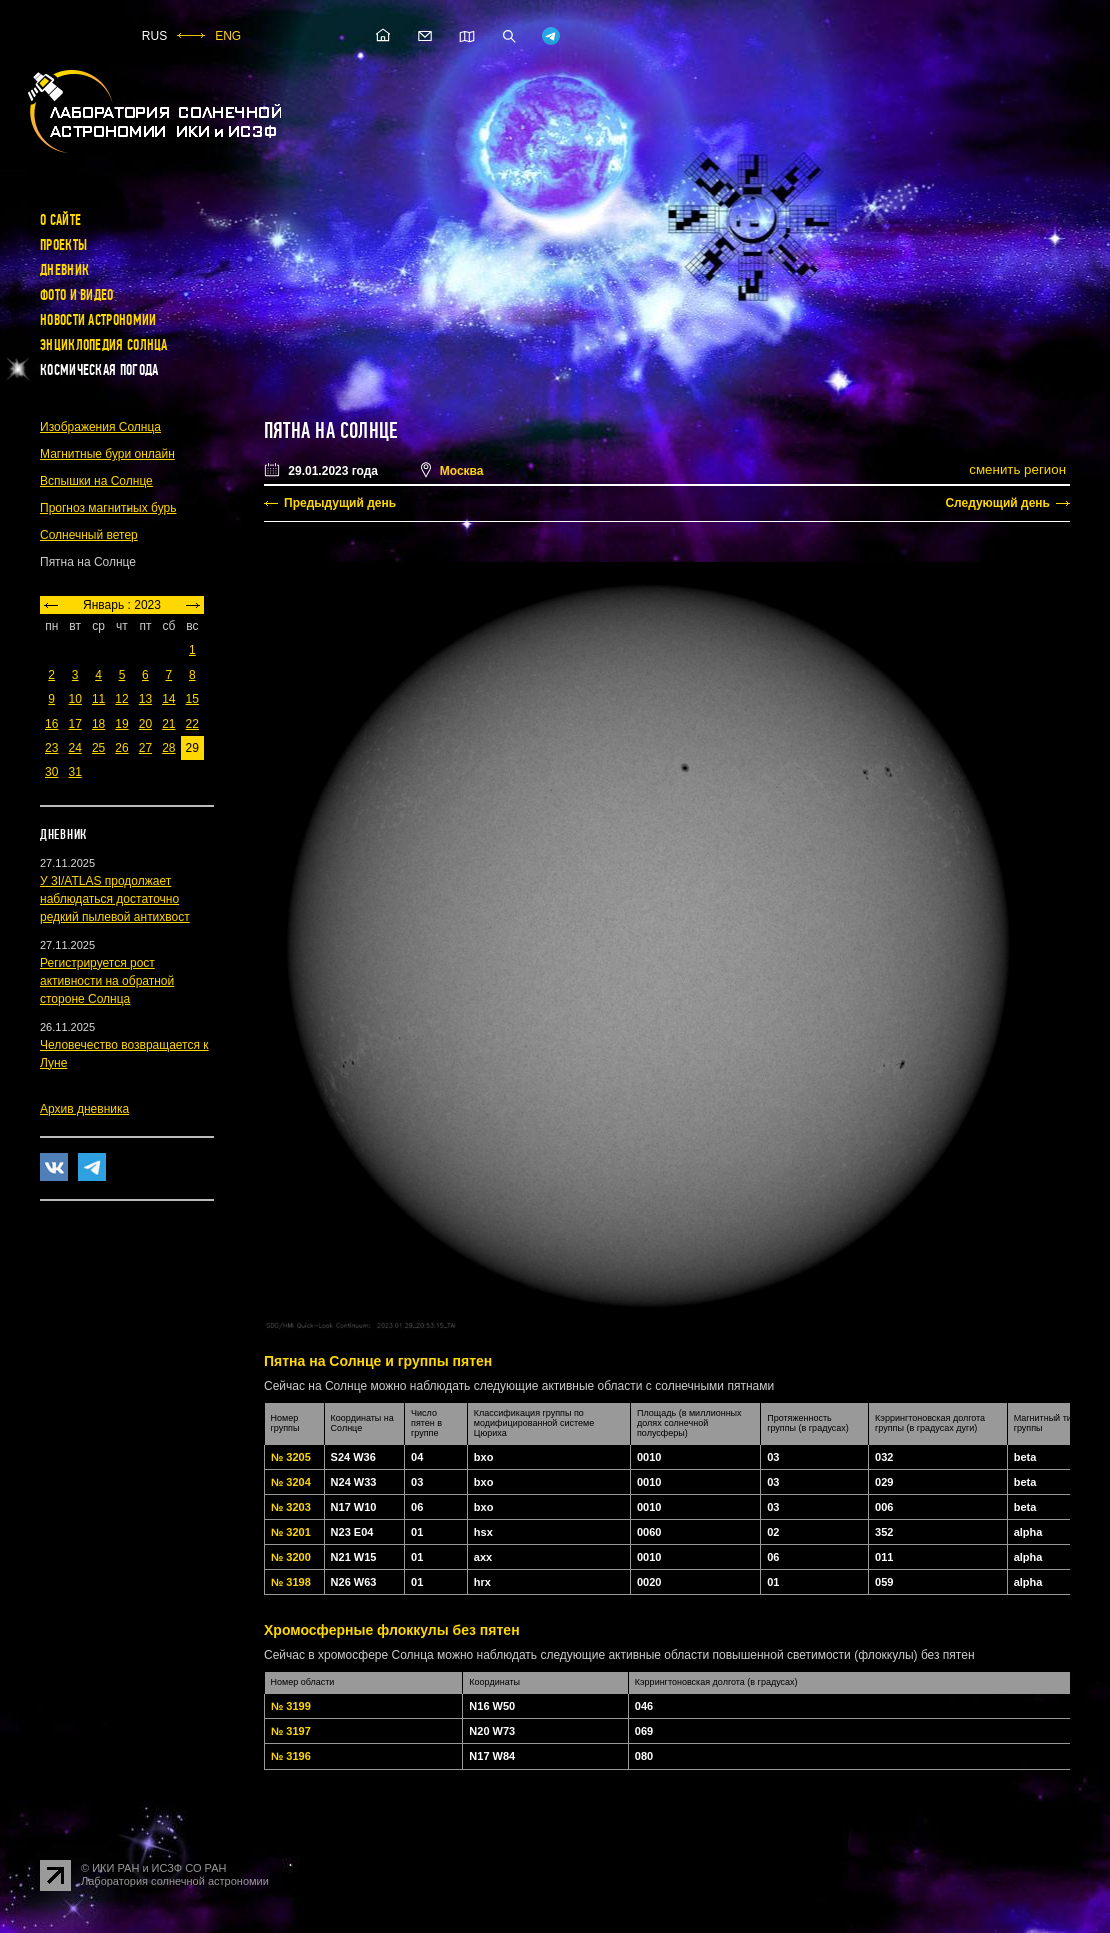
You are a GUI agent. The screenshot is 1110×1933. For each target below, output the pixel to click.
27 (145, 748)
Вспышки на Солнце (96, 481)
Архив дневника (84, 1109)
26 (121, 748)
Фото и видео (77, 295)
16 (51, 724)
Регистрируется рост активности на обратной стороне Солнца (107, 981)
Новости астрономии (98, 320)
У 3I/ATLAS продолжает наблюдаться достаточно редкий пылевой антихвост (115, 899)
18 (98, 724)
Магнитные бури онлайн (107, 454)
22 (192, 724)
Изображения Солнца (100, 427)
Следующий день (997, 503)
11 (98, 699)
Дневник (64, 270)
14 (168, 699)
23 (51, 748)
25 (98, 748)
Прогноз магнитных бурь (108, 508)
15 (192, 699)
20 (145, 724)
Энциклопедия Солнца (104, 345)
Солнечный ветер (89, 535)
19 (121, 724)
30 (51, 772)
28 (168, 748)
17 (74, 724)
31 (74, 772)
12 (121, 699)
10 (74, 699)
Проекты (63, 245)
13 (145, 699)
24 (74, 748)
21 (168, 724)
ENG (228, 36)
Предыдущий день (340, 503)
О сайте (60, 220)
